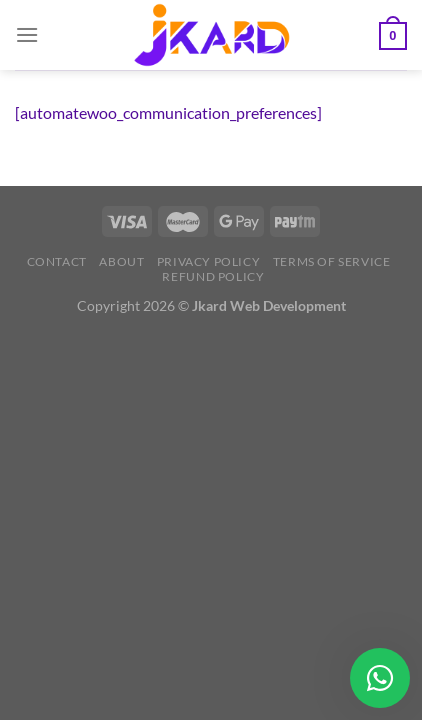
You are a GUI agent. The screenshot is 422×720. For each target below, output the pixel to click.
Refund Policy (213, 276)
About (121, 261)
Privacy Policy (209, 261)
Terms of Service (332, 261)
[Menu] (27, 34)
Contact (57, 261)
